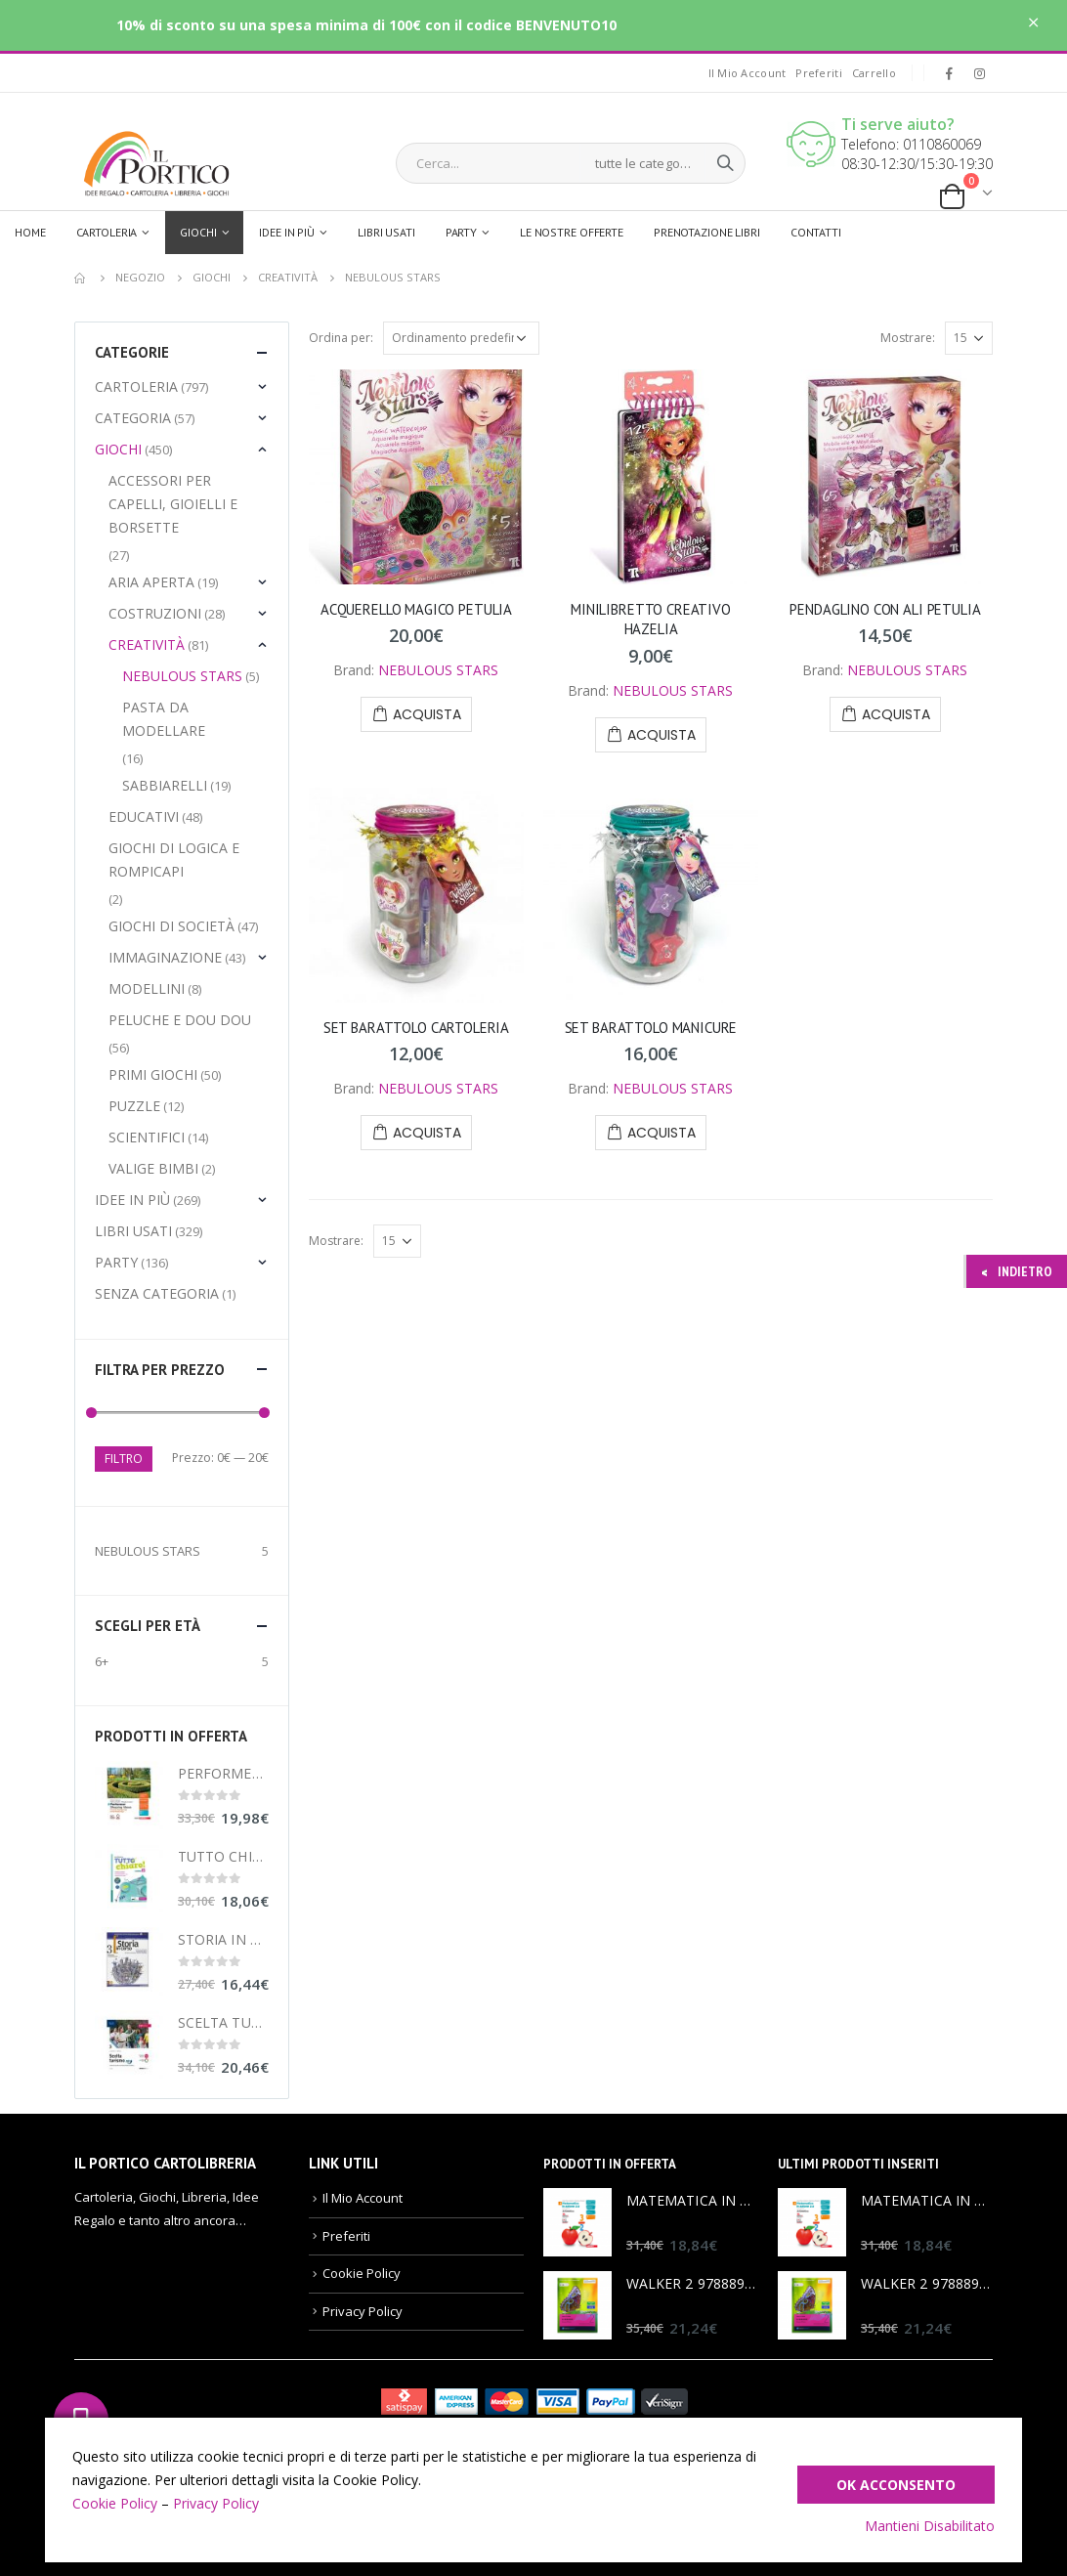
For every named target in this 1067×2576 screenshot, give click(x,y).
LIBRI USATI (133, 1231)
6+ (101, 1661)
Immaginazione (165, 957)
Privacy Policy (362, 2311)
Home (30, 232)
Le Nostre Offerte (571, 232)
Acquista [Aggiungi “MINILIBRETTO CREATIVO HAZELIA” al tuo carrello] (661, 735)
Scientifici (146, 1137)
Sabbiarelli (164, 785)
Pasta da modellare (163, 719)
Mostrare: (907, 337)
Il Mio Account (747, 72)
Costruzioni (154, 613)
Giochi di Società (171, 926)
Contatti (815, 232)
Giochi (198, 232)
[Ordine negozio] (461, 338)
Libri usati (386, 232)
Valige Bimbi (153, 1168)
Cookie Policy (361, 2273)
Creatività (146, 644)
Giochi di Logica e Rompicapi (173, 859)
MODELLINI (146, 988)
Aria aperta (151, 582)
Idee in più (287, 232)
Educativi (143, 816)
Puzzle (134, 1105)
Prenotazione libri (707, 232)
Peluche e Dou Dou (179, 1019)
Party (461, 232)
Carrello (874, 72)
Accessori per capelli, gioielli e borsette (172, 504)
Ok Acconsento (896, 2484)
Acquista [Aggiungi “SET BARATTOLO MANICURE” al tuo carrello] (661, 1132)
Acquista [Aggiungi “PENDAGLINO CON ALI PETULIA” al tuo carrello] (896, 714)
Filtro (124, 1458)
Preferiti (818, 72)
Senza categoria (157, 1293)
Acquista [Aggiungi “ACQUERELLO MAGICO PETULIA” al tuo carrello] (427, 714)
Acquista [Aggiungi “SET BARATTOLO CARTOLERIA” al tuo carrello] (427, 1132)
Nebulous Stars (182, 675)
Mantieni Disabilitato (930, 2525)
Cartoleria (107, 232)
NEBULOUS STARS (438, 670)
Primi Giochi (152, 1074)
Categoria (133, 417)
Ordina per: (341, 337)
